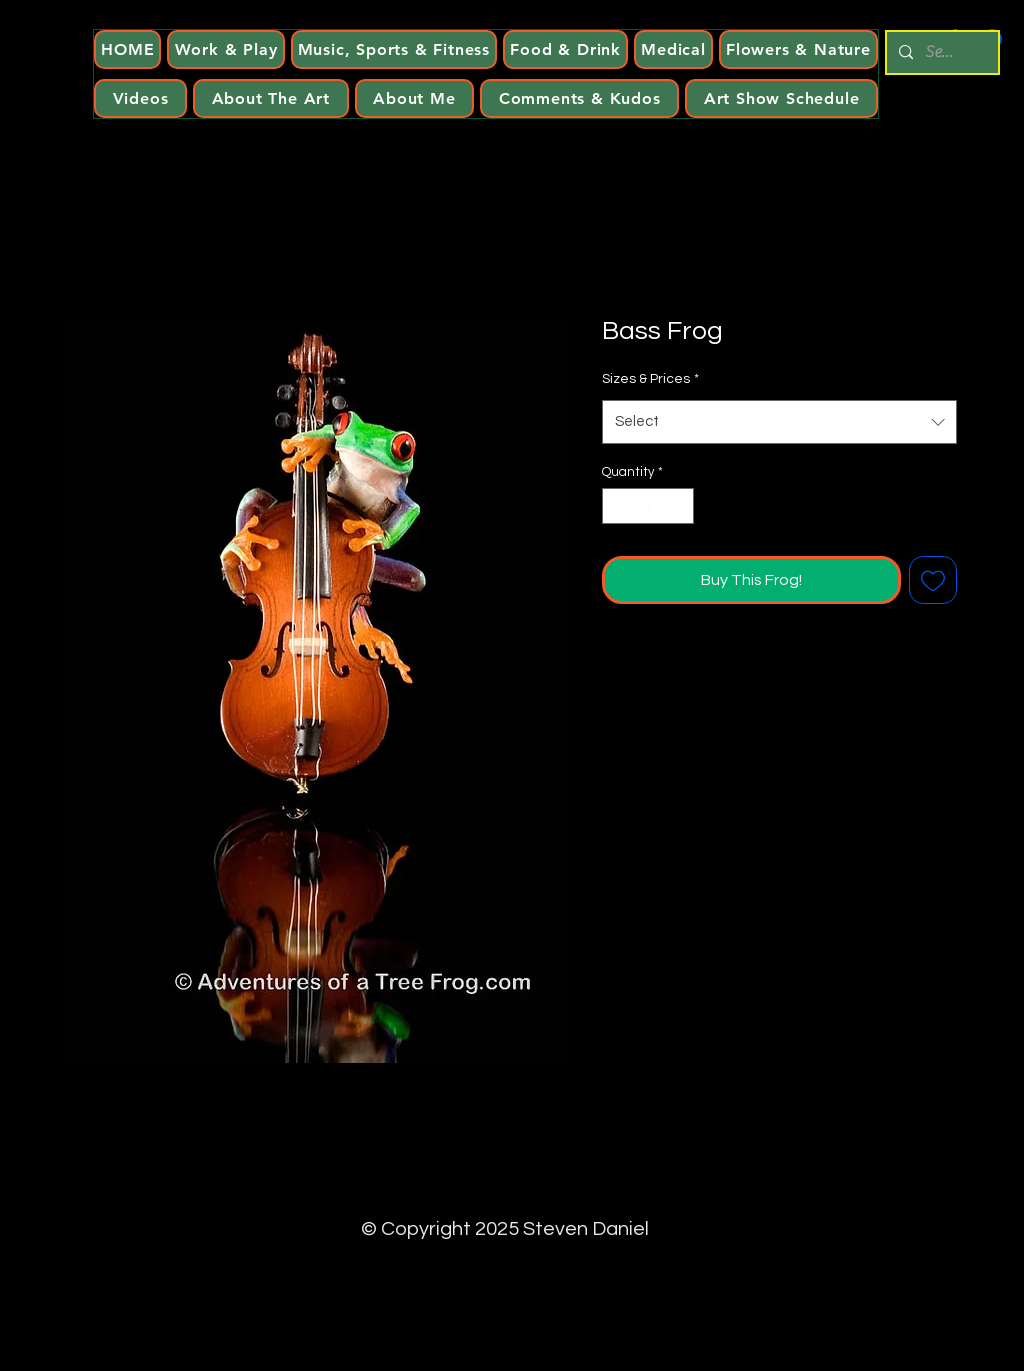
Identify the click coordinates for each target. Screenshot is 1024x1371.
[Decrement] (617, 506)
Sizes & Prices (650, 379)
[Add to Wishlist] (933, 580)
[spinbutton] (648, 506)
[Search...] (940, 52)
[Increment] (680, 506)
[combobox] (779, 422)
